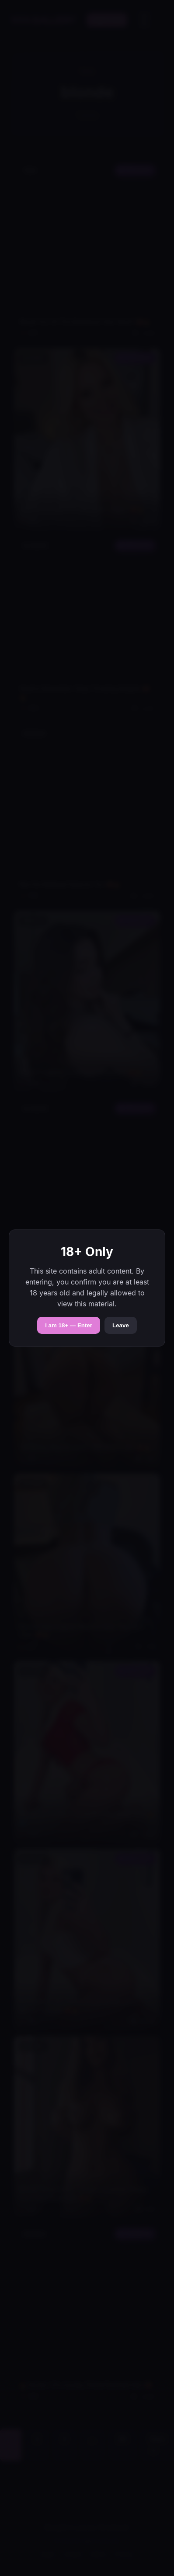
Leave (120, 1325)
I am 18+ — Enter (68, 1325)
